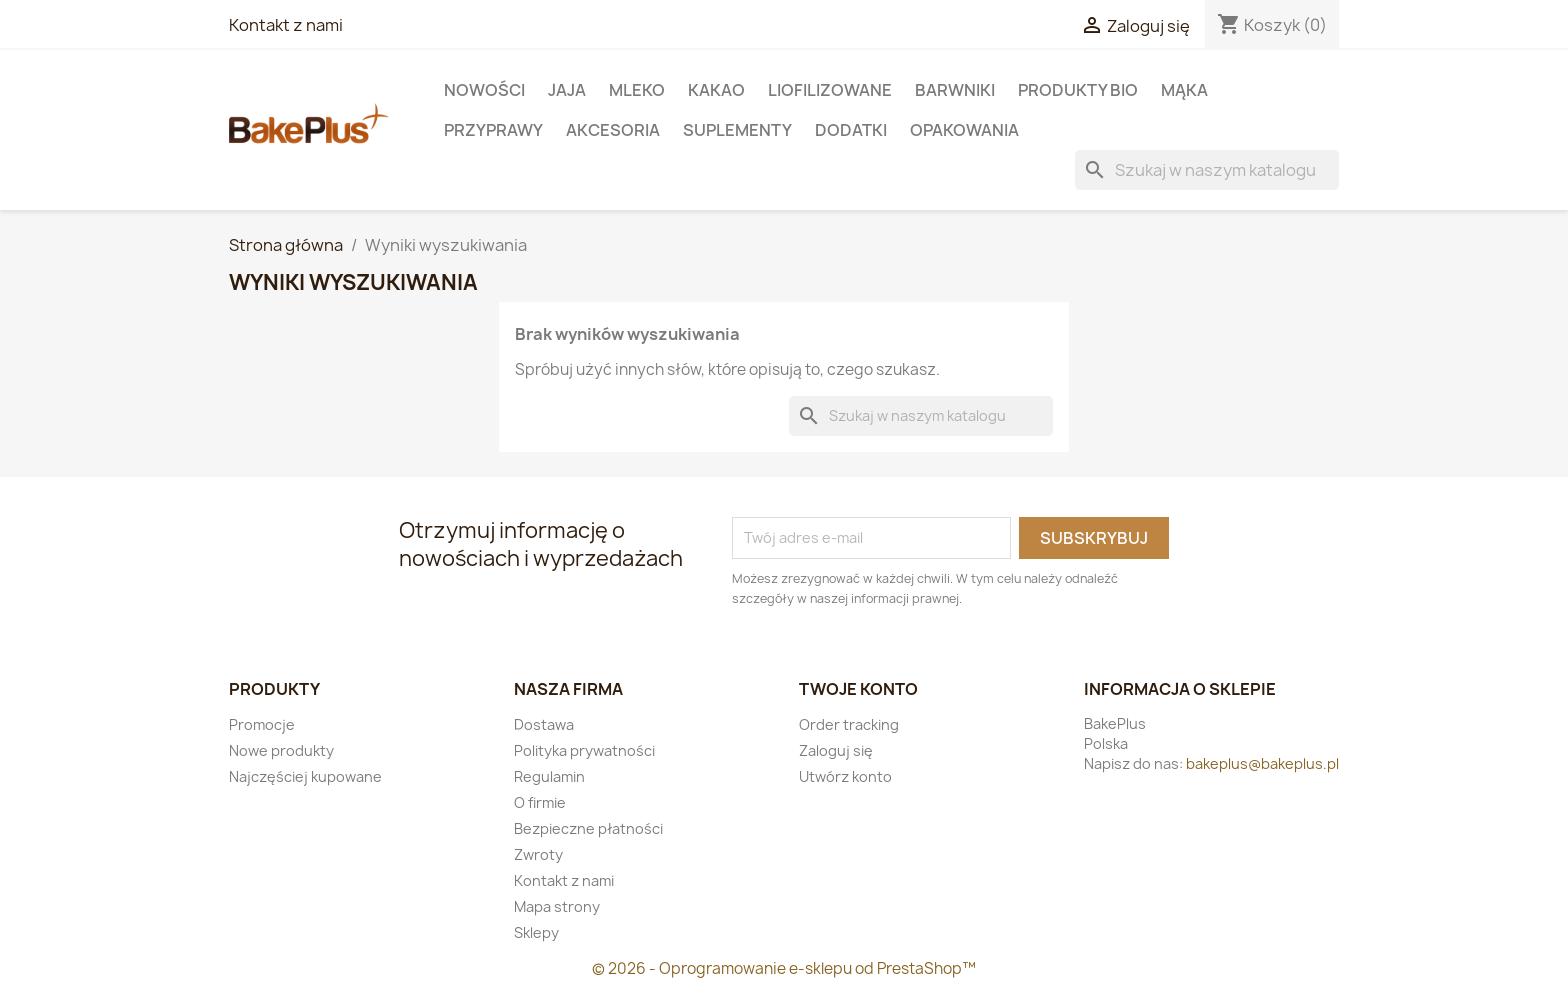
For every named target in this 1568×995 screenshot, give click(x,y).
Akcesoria (613, 130)
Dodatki (851, 130)
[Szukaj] (1207, 170)
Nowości (484, 90)
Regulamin (549, 776)
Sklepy (536, 932)
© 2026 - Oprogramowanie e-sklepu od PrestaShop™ (784, 968)
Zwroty (538, 854)
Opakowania (964, 130)
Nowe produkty (281, 750)
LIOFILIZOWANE (830, 90)
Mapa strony (557, 906)
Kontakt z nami (286, 25)
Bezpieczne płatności (588, 828)
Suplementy (737, 130)
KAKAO (716, 90)
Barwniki (955, 90)
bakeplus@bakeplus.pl (1262, 763)
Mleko (637, 90)
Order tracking (849, 724)
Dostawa (544, 724)
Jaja (567, 90)
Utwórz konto (845, 776)
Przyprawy (493, 130)
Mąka (1184, 90)
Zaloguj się (836, 750)
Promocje (262, 724)
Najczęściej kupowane (305, 776)
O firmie (540, 802)
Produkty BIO (1078, 90)
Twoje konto (858, 689)
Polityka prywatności (584, 750)
